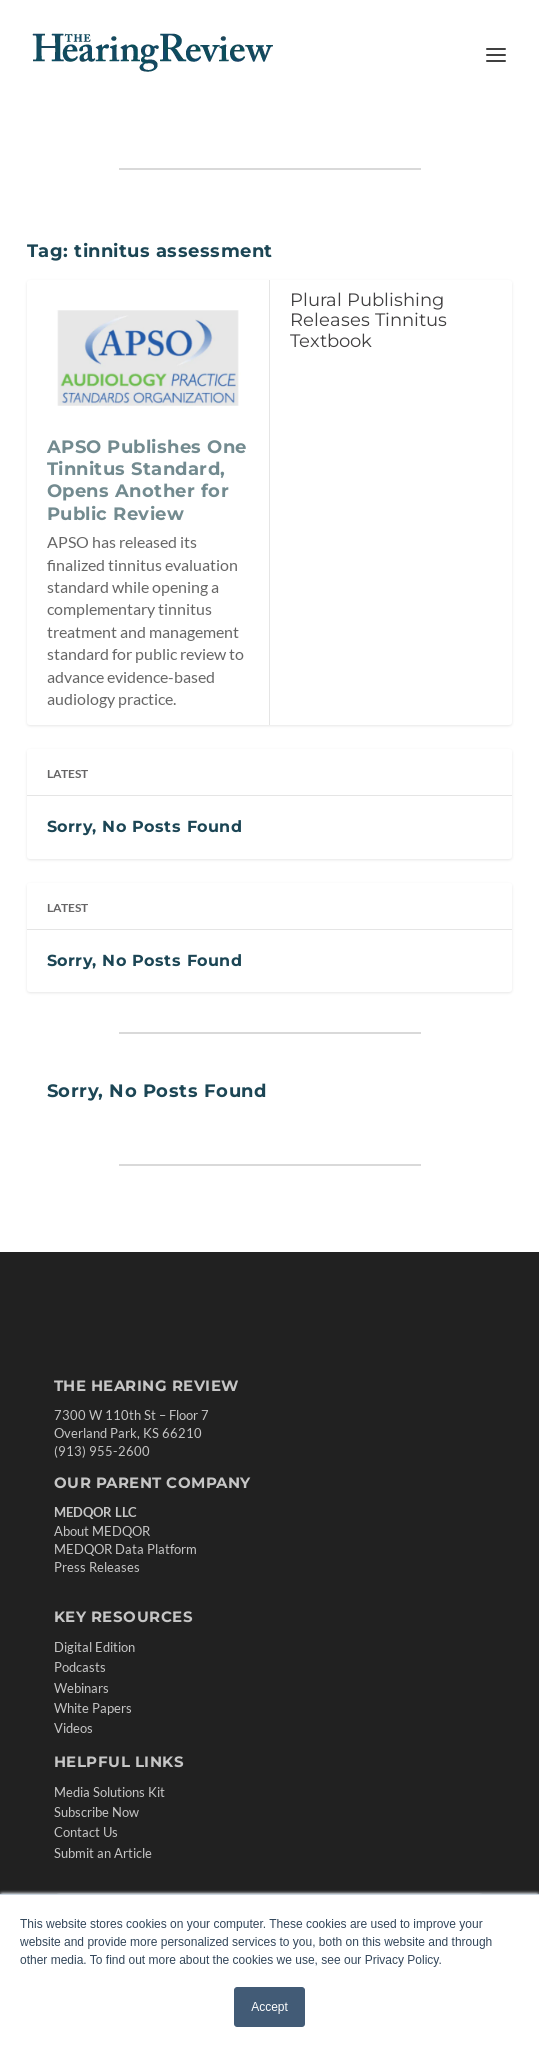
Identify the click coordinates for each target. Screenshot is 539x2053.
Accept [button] (269, 2007)
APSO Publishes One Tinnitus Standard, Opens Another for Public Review (147, 480)
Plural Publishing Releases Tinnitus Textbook (368, 320)
